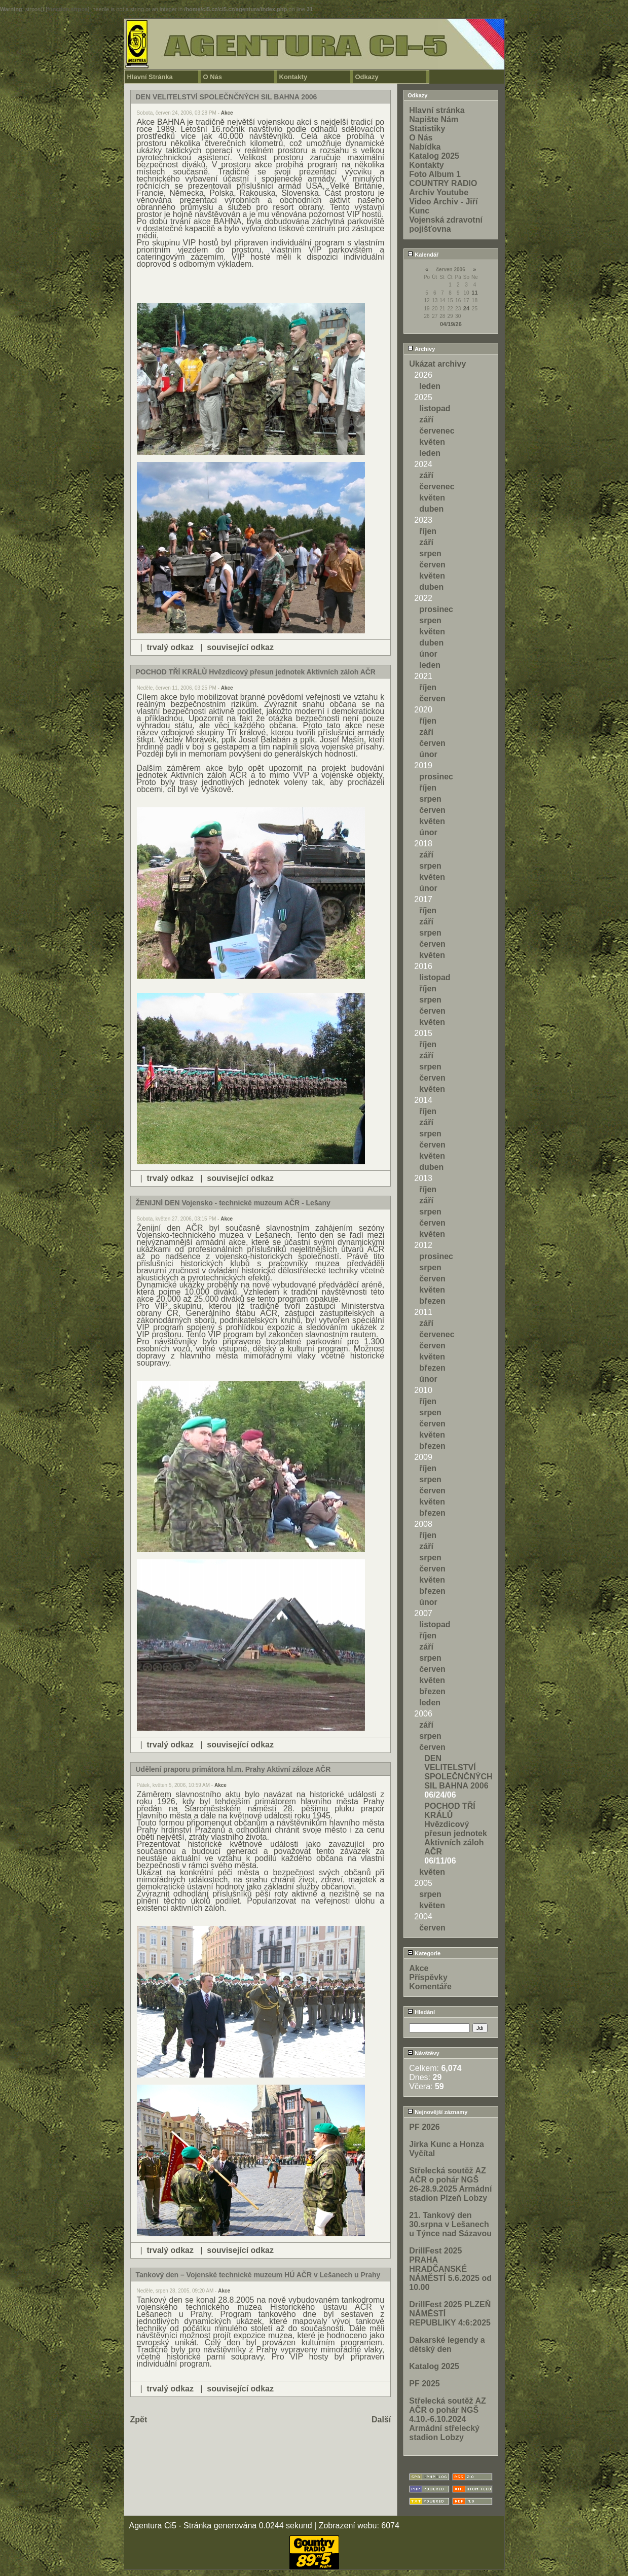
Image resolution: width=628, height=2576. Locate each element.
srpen (430, 553)
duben (431, 509)
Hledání (421, 2012)
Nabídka (424, 146)
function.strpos (67, 9)
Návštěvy (423, 2053)
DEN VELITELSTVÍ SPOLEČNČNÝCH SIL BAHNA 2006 (458, 1772)
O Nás (213, 77)
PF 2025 (424, 2383)
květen (432, 442)
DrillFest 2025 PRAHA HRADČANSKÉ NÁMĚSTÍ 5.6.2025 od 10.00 (450, 2269)
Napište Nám (433, 119)
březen (432, 1301)
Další (381, 2419)
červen (432, 564)
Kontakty (293, 77)
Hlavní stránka (436, 110)
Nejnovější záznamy (437, 2112)
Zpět (138, 2419)
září (426, 419)
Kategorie (424, 1953)
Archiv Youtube (438, 192)
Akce (227, 113)
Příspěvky (428, 1977)
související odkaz (240, 647)
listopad (434, 408)
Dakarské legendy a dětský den (447, 2344)
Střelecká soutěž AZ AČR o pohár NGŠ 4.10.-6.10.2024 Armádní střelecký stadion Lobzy (447, 2419)
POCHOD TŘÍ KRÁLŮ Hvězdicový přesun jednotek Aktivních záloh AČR (455, 1829)
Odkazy (367, 77)
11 (474, 293)
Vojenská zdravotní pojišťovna (446, 224)
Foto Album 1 (435, 174)
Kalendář (423, 255)
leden (429, 386)
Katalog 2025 (434, 156)
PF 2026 (424, 2127)
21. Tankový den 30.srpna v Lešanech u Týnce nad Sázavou (450, 2224)
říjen (427, 531)
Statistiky (427, 128)
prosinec (436, 609)
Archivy (421, 349)
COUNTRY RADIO (443, 183)
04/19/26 (451, 324)
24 (466, 308)
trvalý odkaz (169, 647)
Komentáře (430, 1986)
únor (428, 654)
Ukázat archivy (437, 364)
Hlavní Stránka (150, 77)
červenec (436, 430)
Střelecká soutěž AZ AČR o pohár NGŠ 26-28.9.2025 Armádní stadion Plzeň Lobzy (450, 2184)
